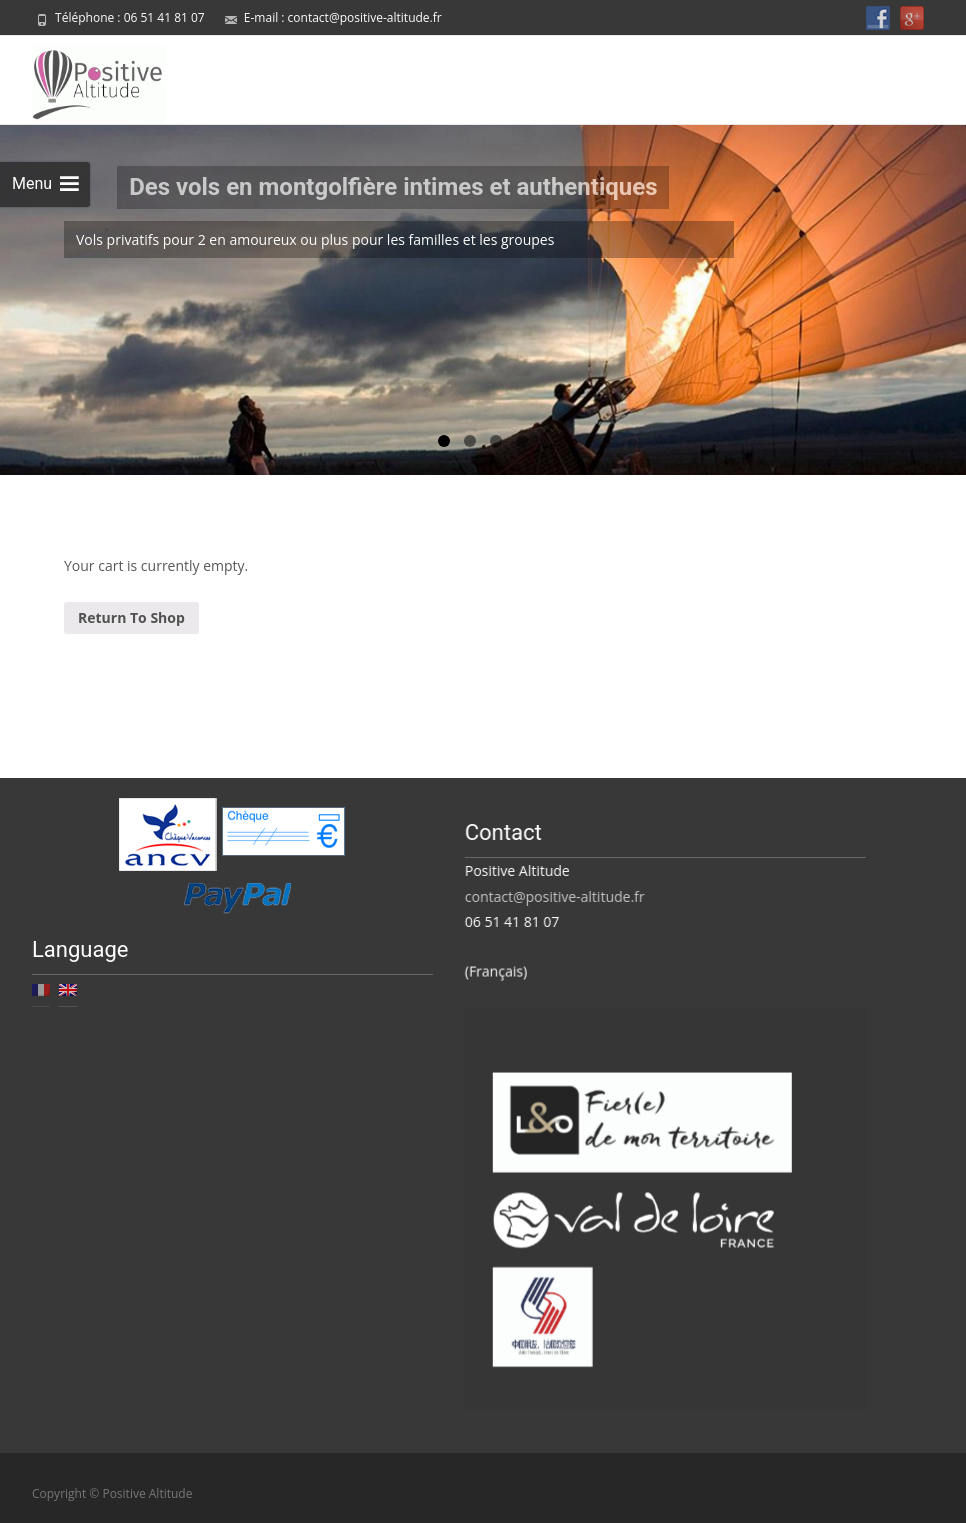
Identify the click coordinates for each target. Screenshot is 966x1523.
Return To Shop (131, 615)
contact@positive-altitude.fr (365, 17)
